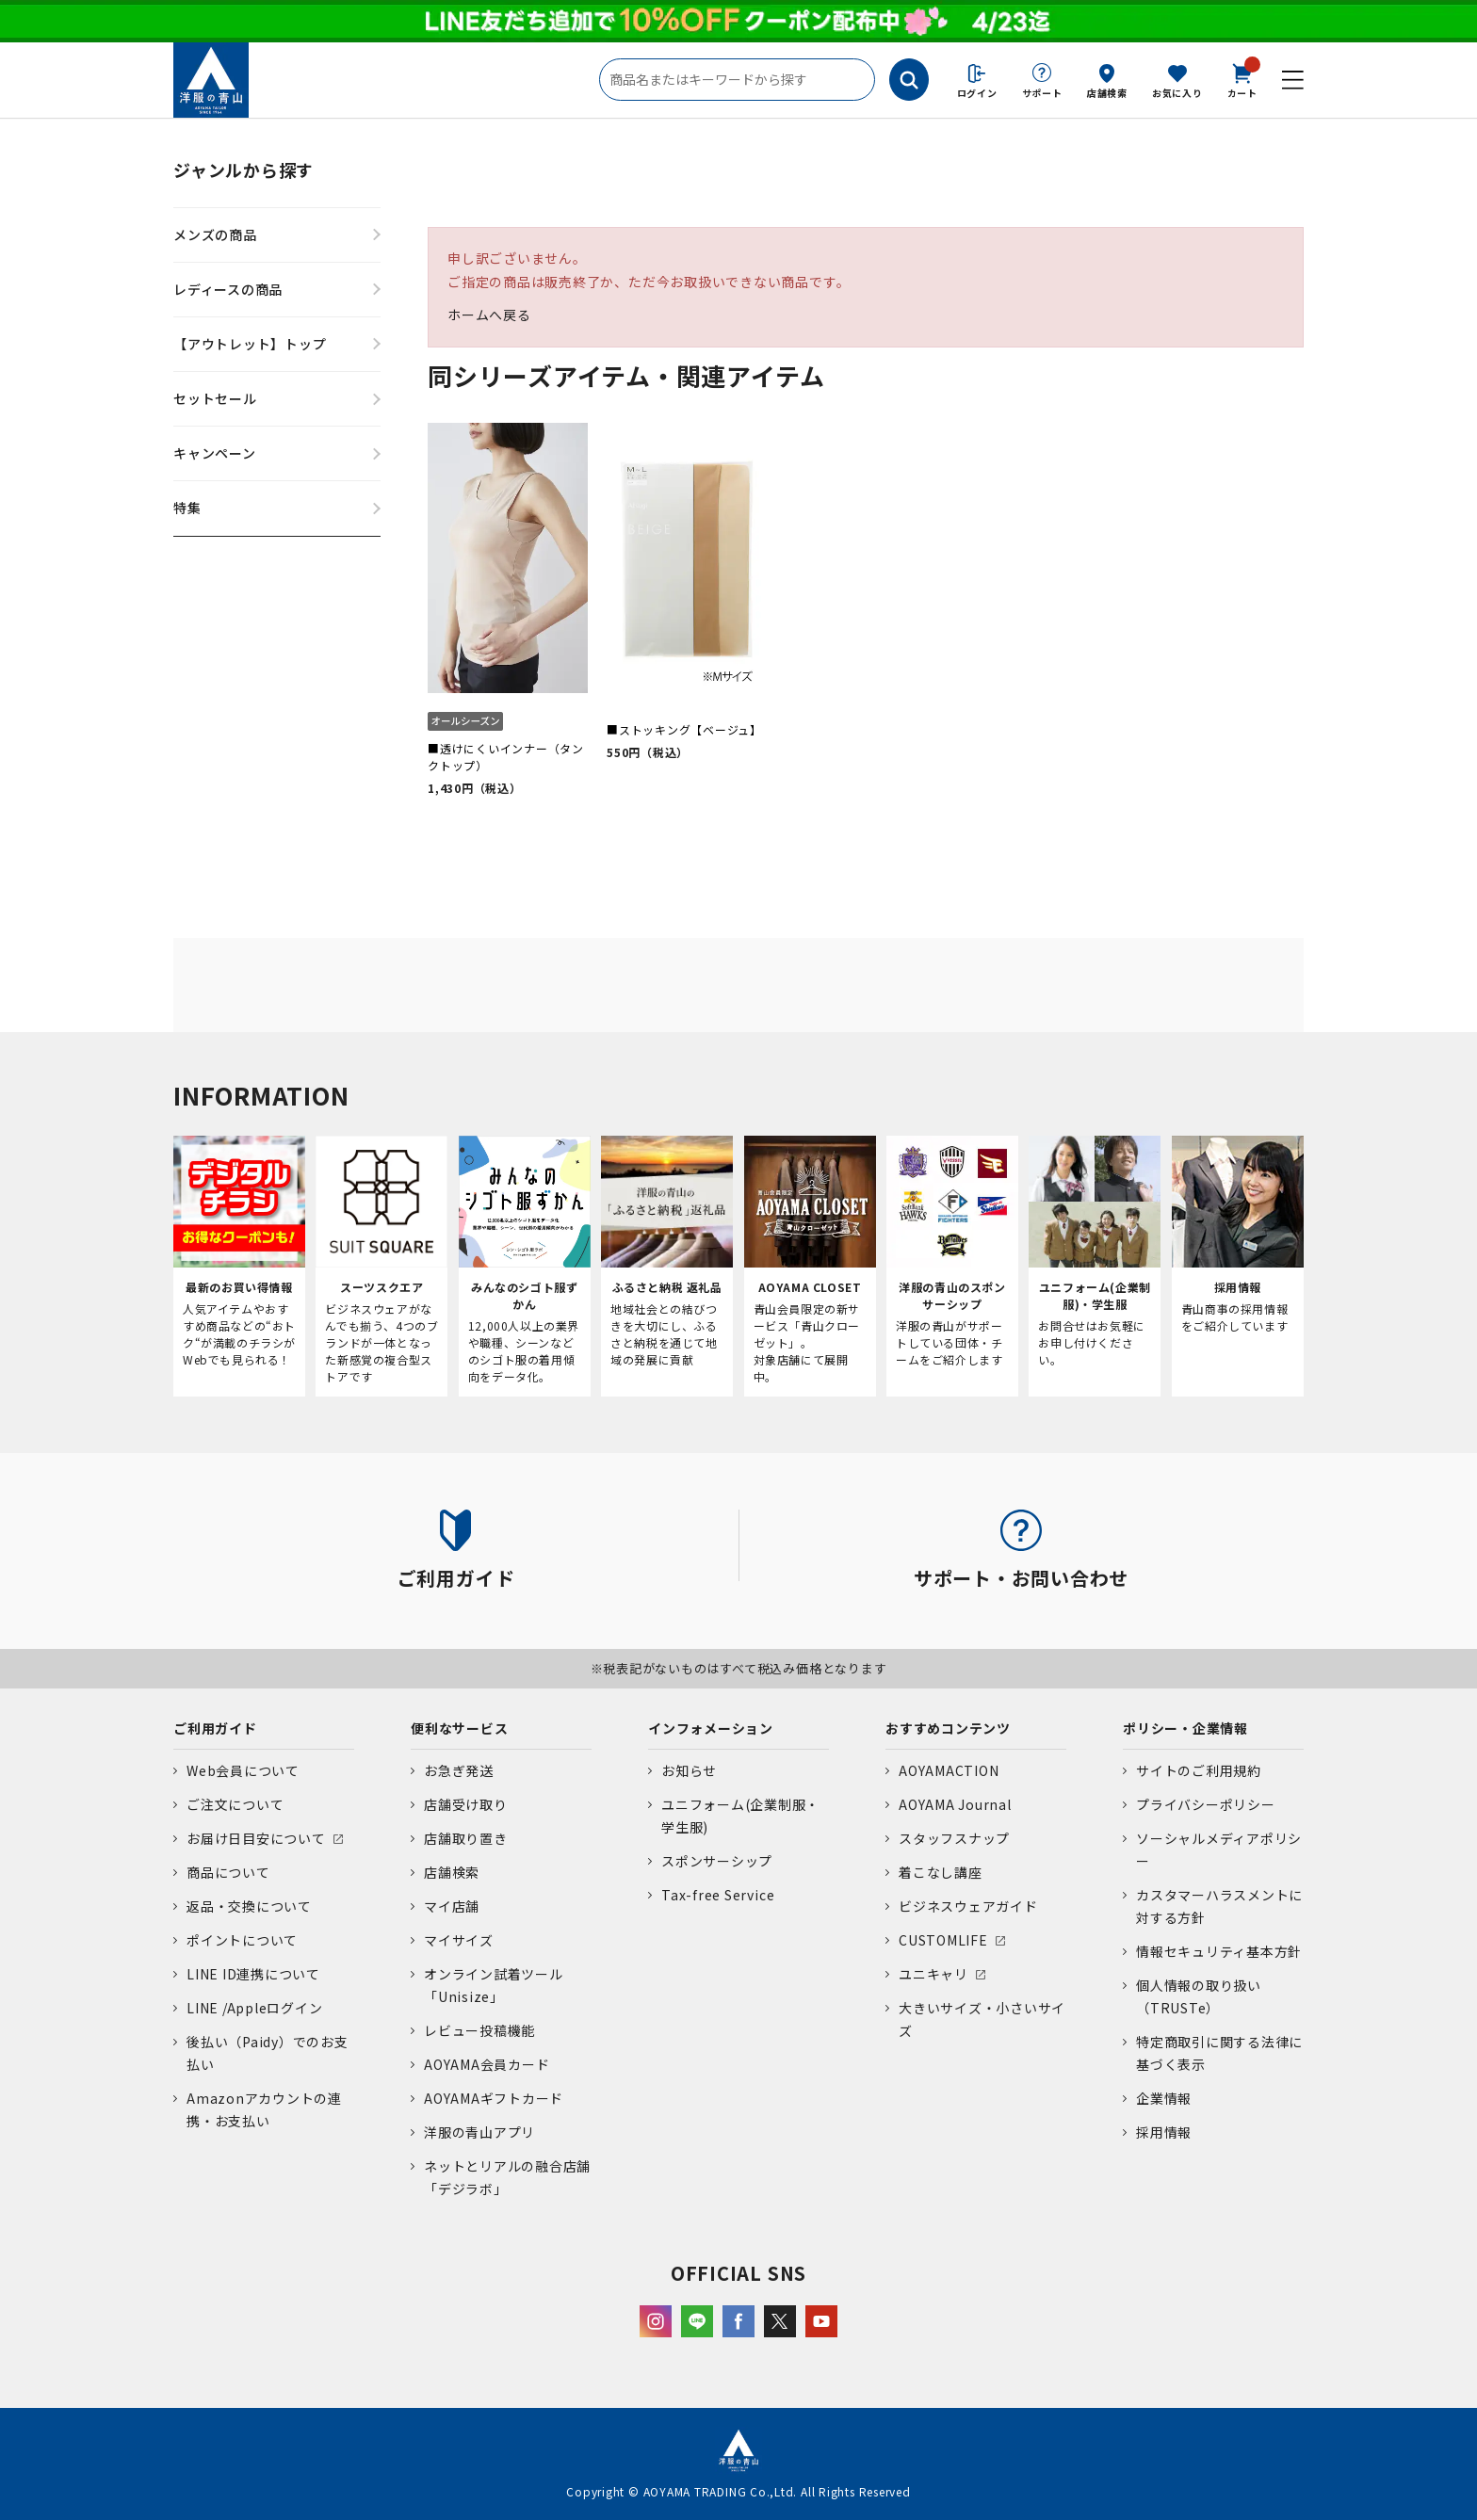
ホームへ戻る (489, 314)
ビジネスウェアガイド (968, 1906)
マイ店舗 (451, 1906)
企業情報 (1164, 2098)
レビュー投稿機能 (479, 2030)
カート (1242, 79)
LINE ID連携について (253, 1973)
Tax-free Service (717, 1894)
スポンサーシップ (716, 1860)
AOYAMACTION (948, 1770)
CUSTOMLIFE (943, 1939)
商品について (228, 1872)
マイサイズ (459, 1939)
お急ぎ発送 (459, 1770)
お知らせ (689, 1770)
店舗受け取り (466, 1804)
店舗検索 (1107, 93)
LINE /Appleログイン (255, 2007)
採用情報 (1164, 2132)
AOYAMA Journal (955, 1804)
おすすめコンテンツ (948, 1728)
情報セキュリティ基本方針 (1219, 1951)
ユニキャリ (933, 1973)
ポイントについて (242, 1939)
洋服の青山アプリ (479, 2132)
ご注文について (235, 1804)
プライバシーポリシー (1205, 1804)
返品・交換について (249, 1906)
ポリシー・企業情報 (1185, 1728)
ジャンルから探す (243, 169)
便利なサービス (459, 1728)
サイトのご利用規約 (1198, 1770)
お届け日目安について (256, 1838)
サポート (1042, 93)
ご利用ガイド (215, 1728)
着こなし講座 (940, 1872)
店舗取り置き (466, 1838)
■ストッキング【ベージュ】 (684, 729)
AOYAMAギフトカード (493, 2098)
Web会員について (243, 1770)
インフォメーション (710, 1728)
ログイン (977, 93)
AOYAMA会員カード (486, 2064)
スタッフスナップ (954, 1838)
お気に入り (1177, 93)
